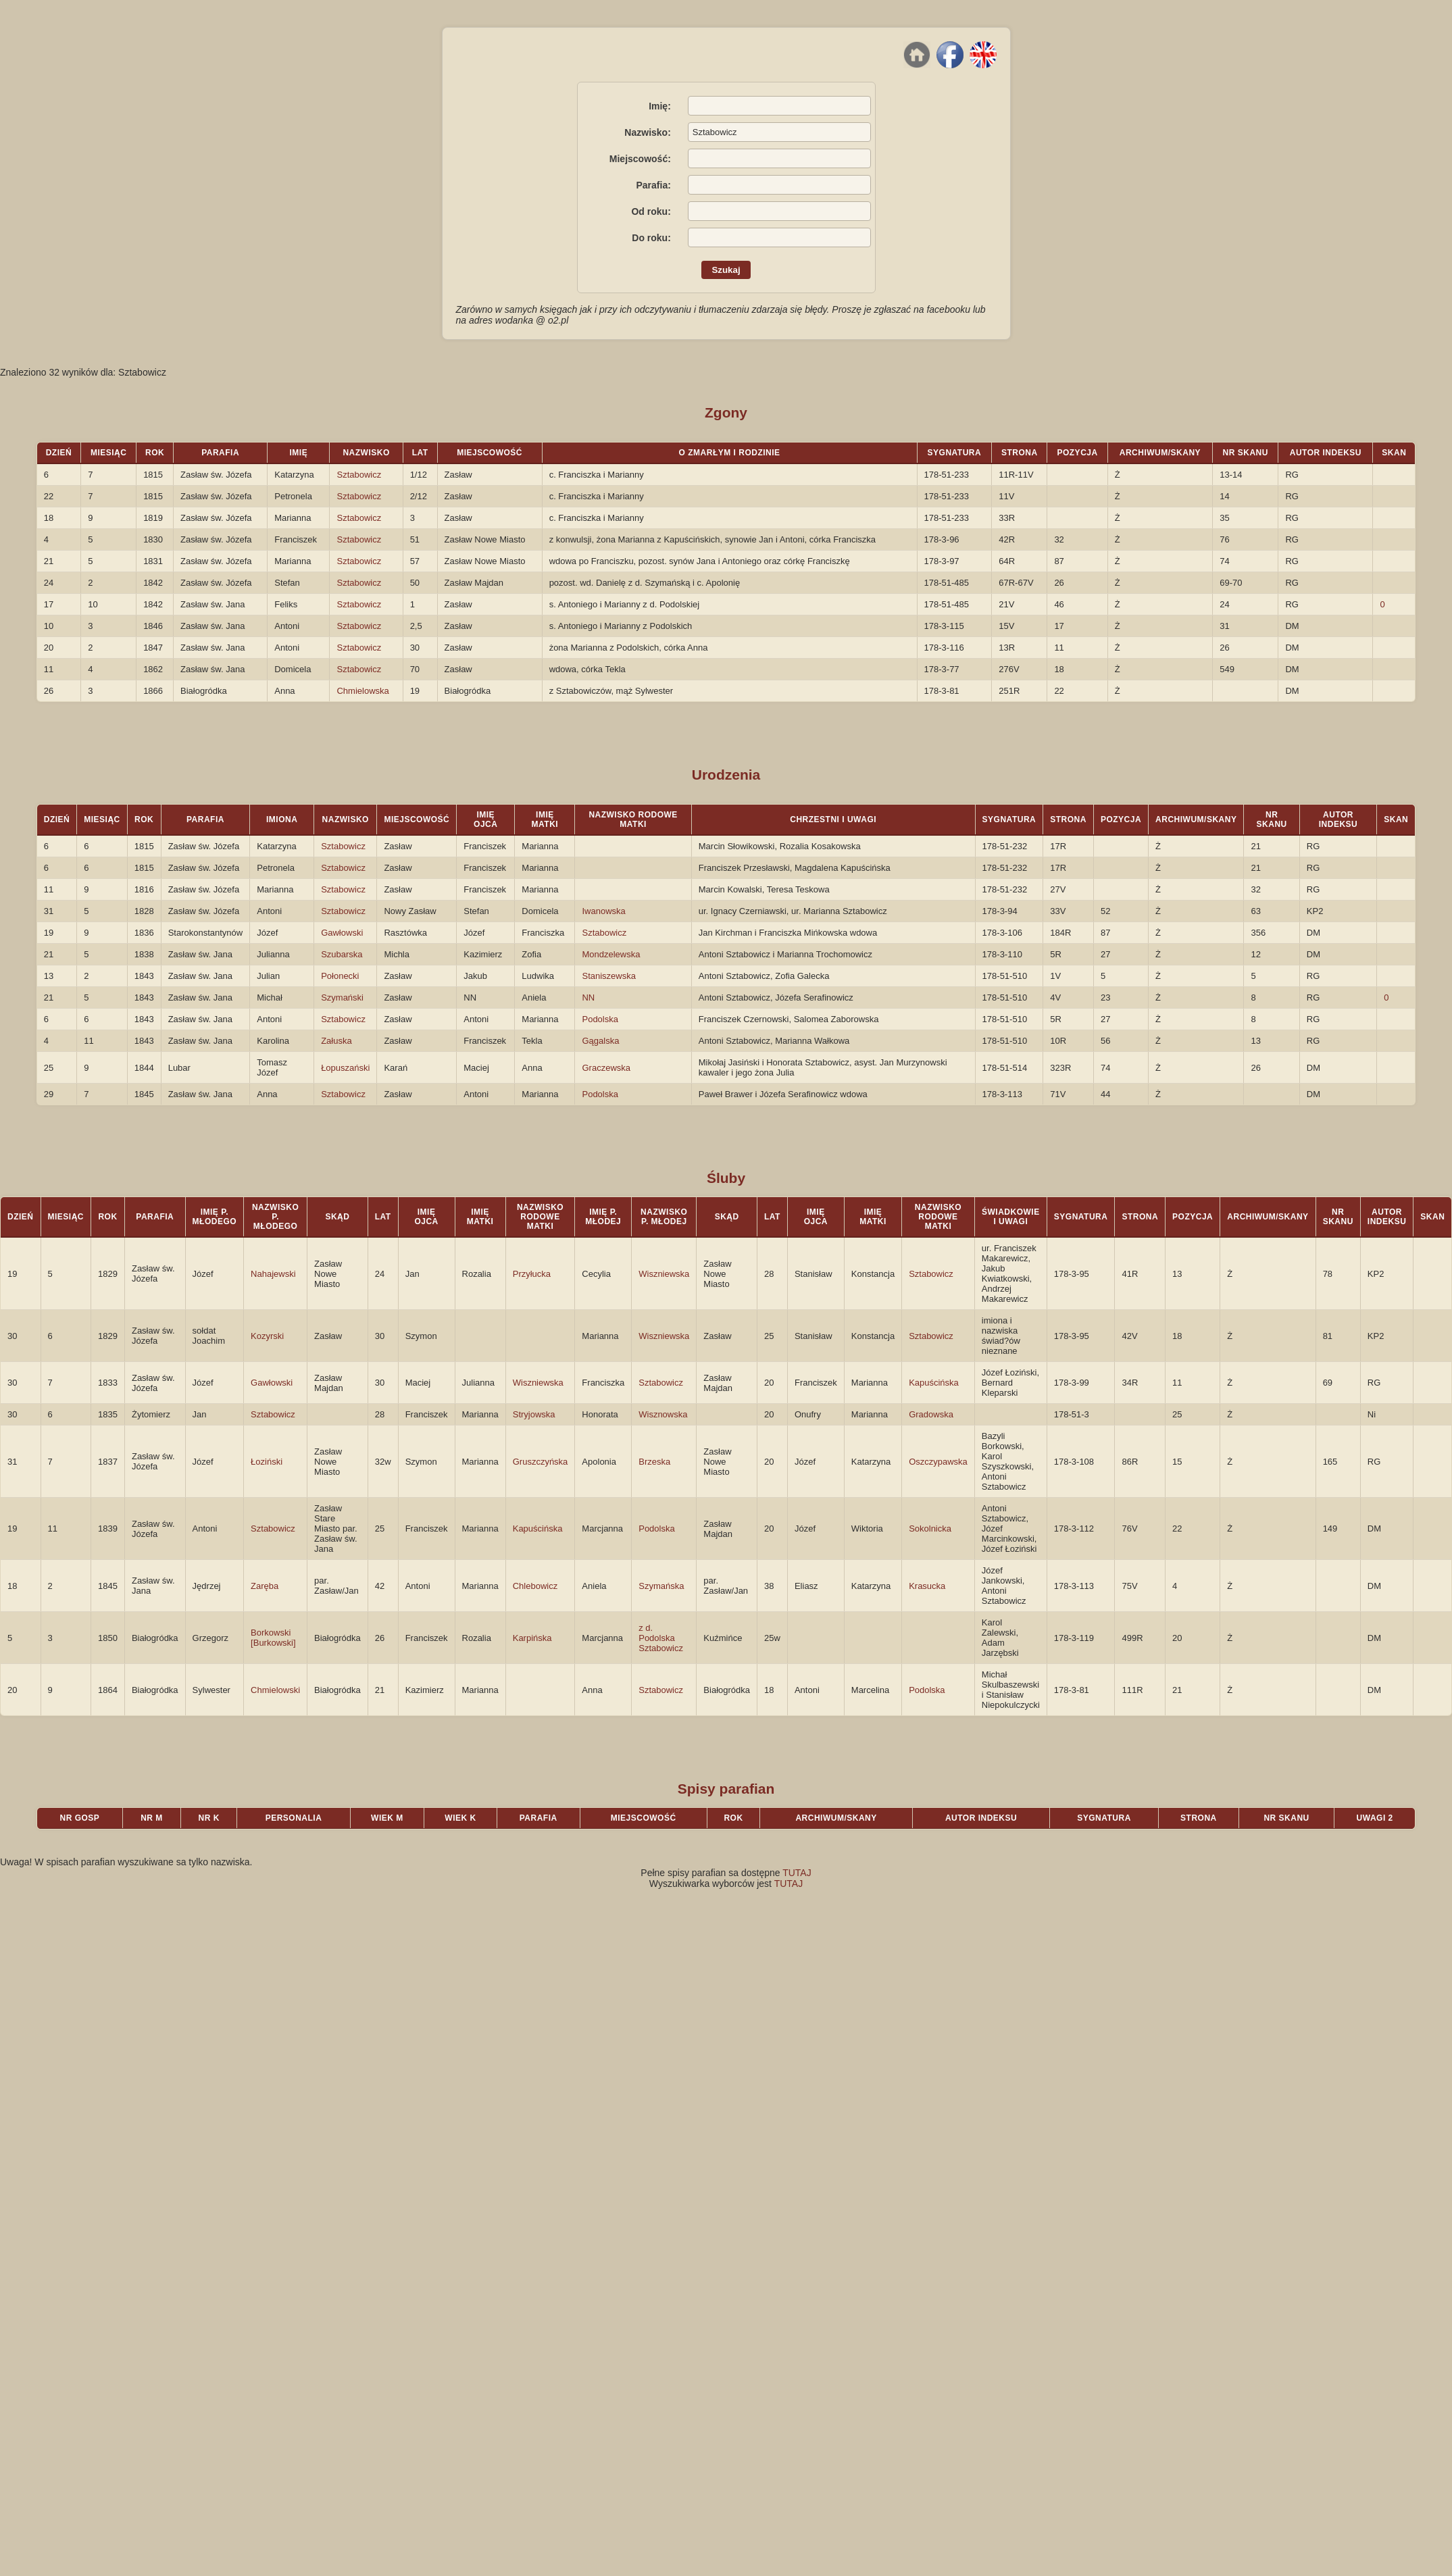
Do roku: (651, 237)
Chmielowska (362, 691)
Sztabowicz (358, 475)
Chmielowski (275, 1690)
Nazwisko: (647, 132)
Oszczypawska (938, 1462)
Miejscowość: (640, 158)
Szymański (342, 997)
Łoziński (266, 1462)
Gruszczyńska (540, 1462)
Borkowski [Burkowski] (273, 1637)
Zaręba (264, 1586)
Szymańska (661, 1586)
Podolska (600, 1019)
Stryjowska (534, 1414)
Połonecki (340, 976)
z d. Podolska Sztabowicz (661, 1638)
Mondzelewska (611, 954)
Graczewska (606, 1068)
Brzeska (654, 1462)
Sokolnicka (930, 1528)
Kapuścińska (934, 1383)
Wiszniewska (664, 1274)
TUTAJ (796, 1872)
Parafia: (653, 185)
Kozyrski (267, 1336)
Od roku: (650, 211)
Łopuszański (345, 1068)
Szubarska (341, 954)
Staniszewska (608, 976)
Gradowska (931, 1414)
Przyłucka (532, 1274)
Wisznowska (663, 1414)
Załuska (336, 1041)
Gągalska (600, 1041)
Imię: (660, 106)
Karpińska (532, 1638)
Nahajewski (273, 1274)
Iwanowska (603, 911)
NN (588, 997)
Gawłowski (342, 933)
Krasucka (927, 1586)
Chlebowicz (535, 1586)
